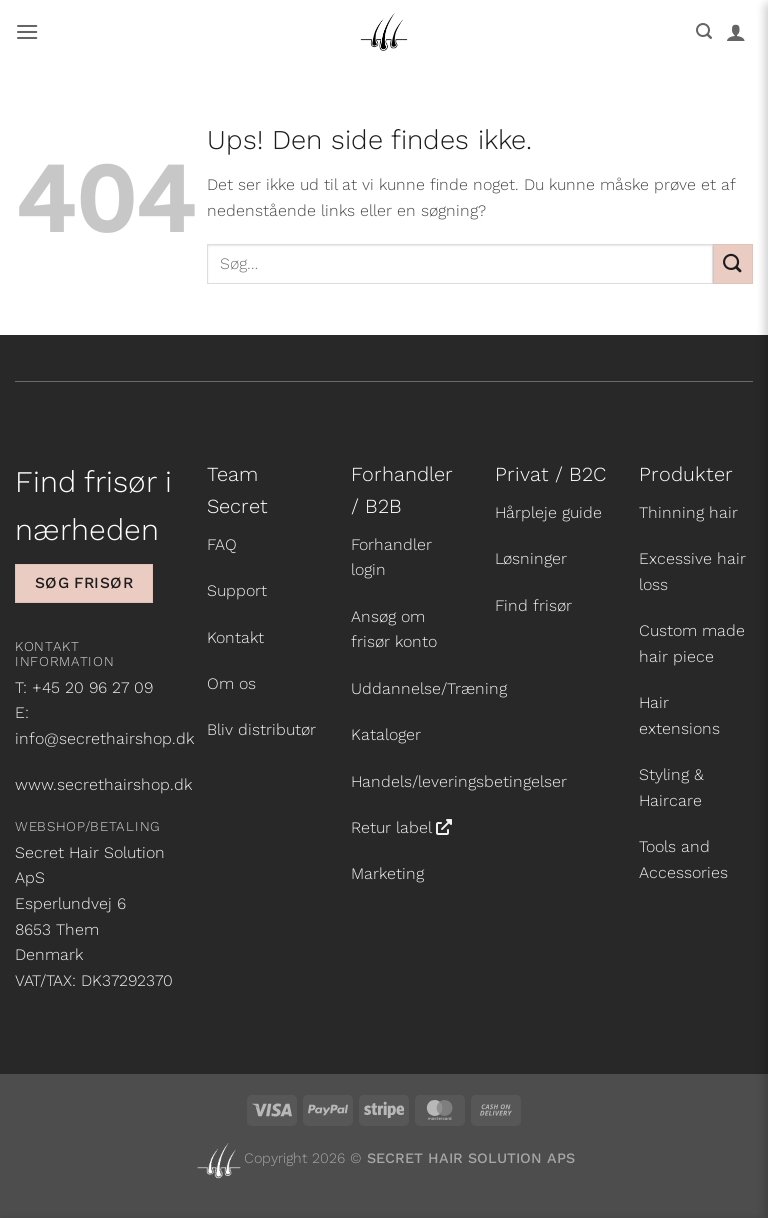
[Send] (733, 263)
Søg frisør (84, 583)
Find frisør (533, 605)
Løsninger (531, 558)
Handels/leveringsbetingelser (459, 781)
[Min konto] (736, 32)
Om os (231, 683)
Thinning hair (688, 512)
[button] (27, 31)
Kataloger (386, 734)
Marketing (387, 873)
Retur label (391, 827)
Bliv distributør (261, 729)
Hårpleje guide (548, 512)
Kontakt (235, 637)
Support (237, 590)
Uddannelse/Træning (429, 688)
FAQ (222, 544)
